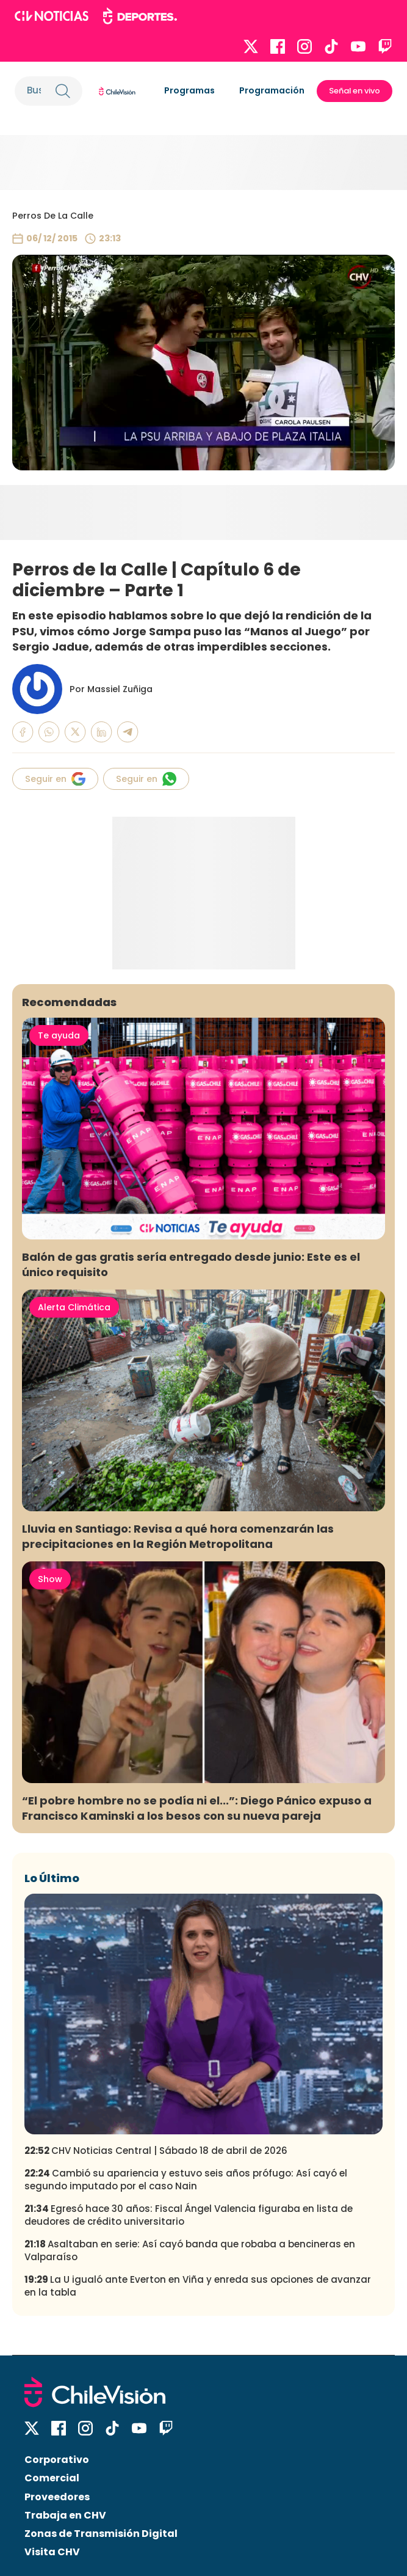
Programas (189, 90)
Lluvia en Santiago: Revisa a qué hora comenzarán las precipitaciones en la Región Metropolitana (178, 1536)
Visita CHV (52, 2552)
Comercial (51, 2478)
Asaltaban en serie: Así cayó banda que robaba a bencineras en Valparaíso (189, 2250)
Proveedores (57, 2497)
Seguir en (55, 779)
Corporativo (56, 2460)
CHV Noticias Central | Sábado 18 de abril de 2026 (155, 2150)
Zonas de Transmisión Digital (101, 2534)
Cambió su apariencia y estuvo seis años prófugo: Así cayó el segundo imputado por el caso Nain (185, 2179)
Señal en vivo (354, 91)
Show (50, 1579)
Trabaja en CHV (65, 2515)
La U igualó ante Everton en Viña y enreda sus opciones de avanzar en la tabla (197, 2286)
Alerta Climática (74, 1307)
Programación (271, 90)
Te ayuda (59, 1035)
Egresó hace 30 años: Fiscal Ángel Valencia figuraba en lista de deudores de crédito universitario (188, 2215)
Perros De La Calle (52, 216)
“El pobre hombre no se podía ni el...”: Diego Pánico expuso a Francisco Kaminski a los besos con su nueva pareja (197, 1808)
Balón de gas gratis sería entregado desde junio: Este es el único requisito (191, 1264)
